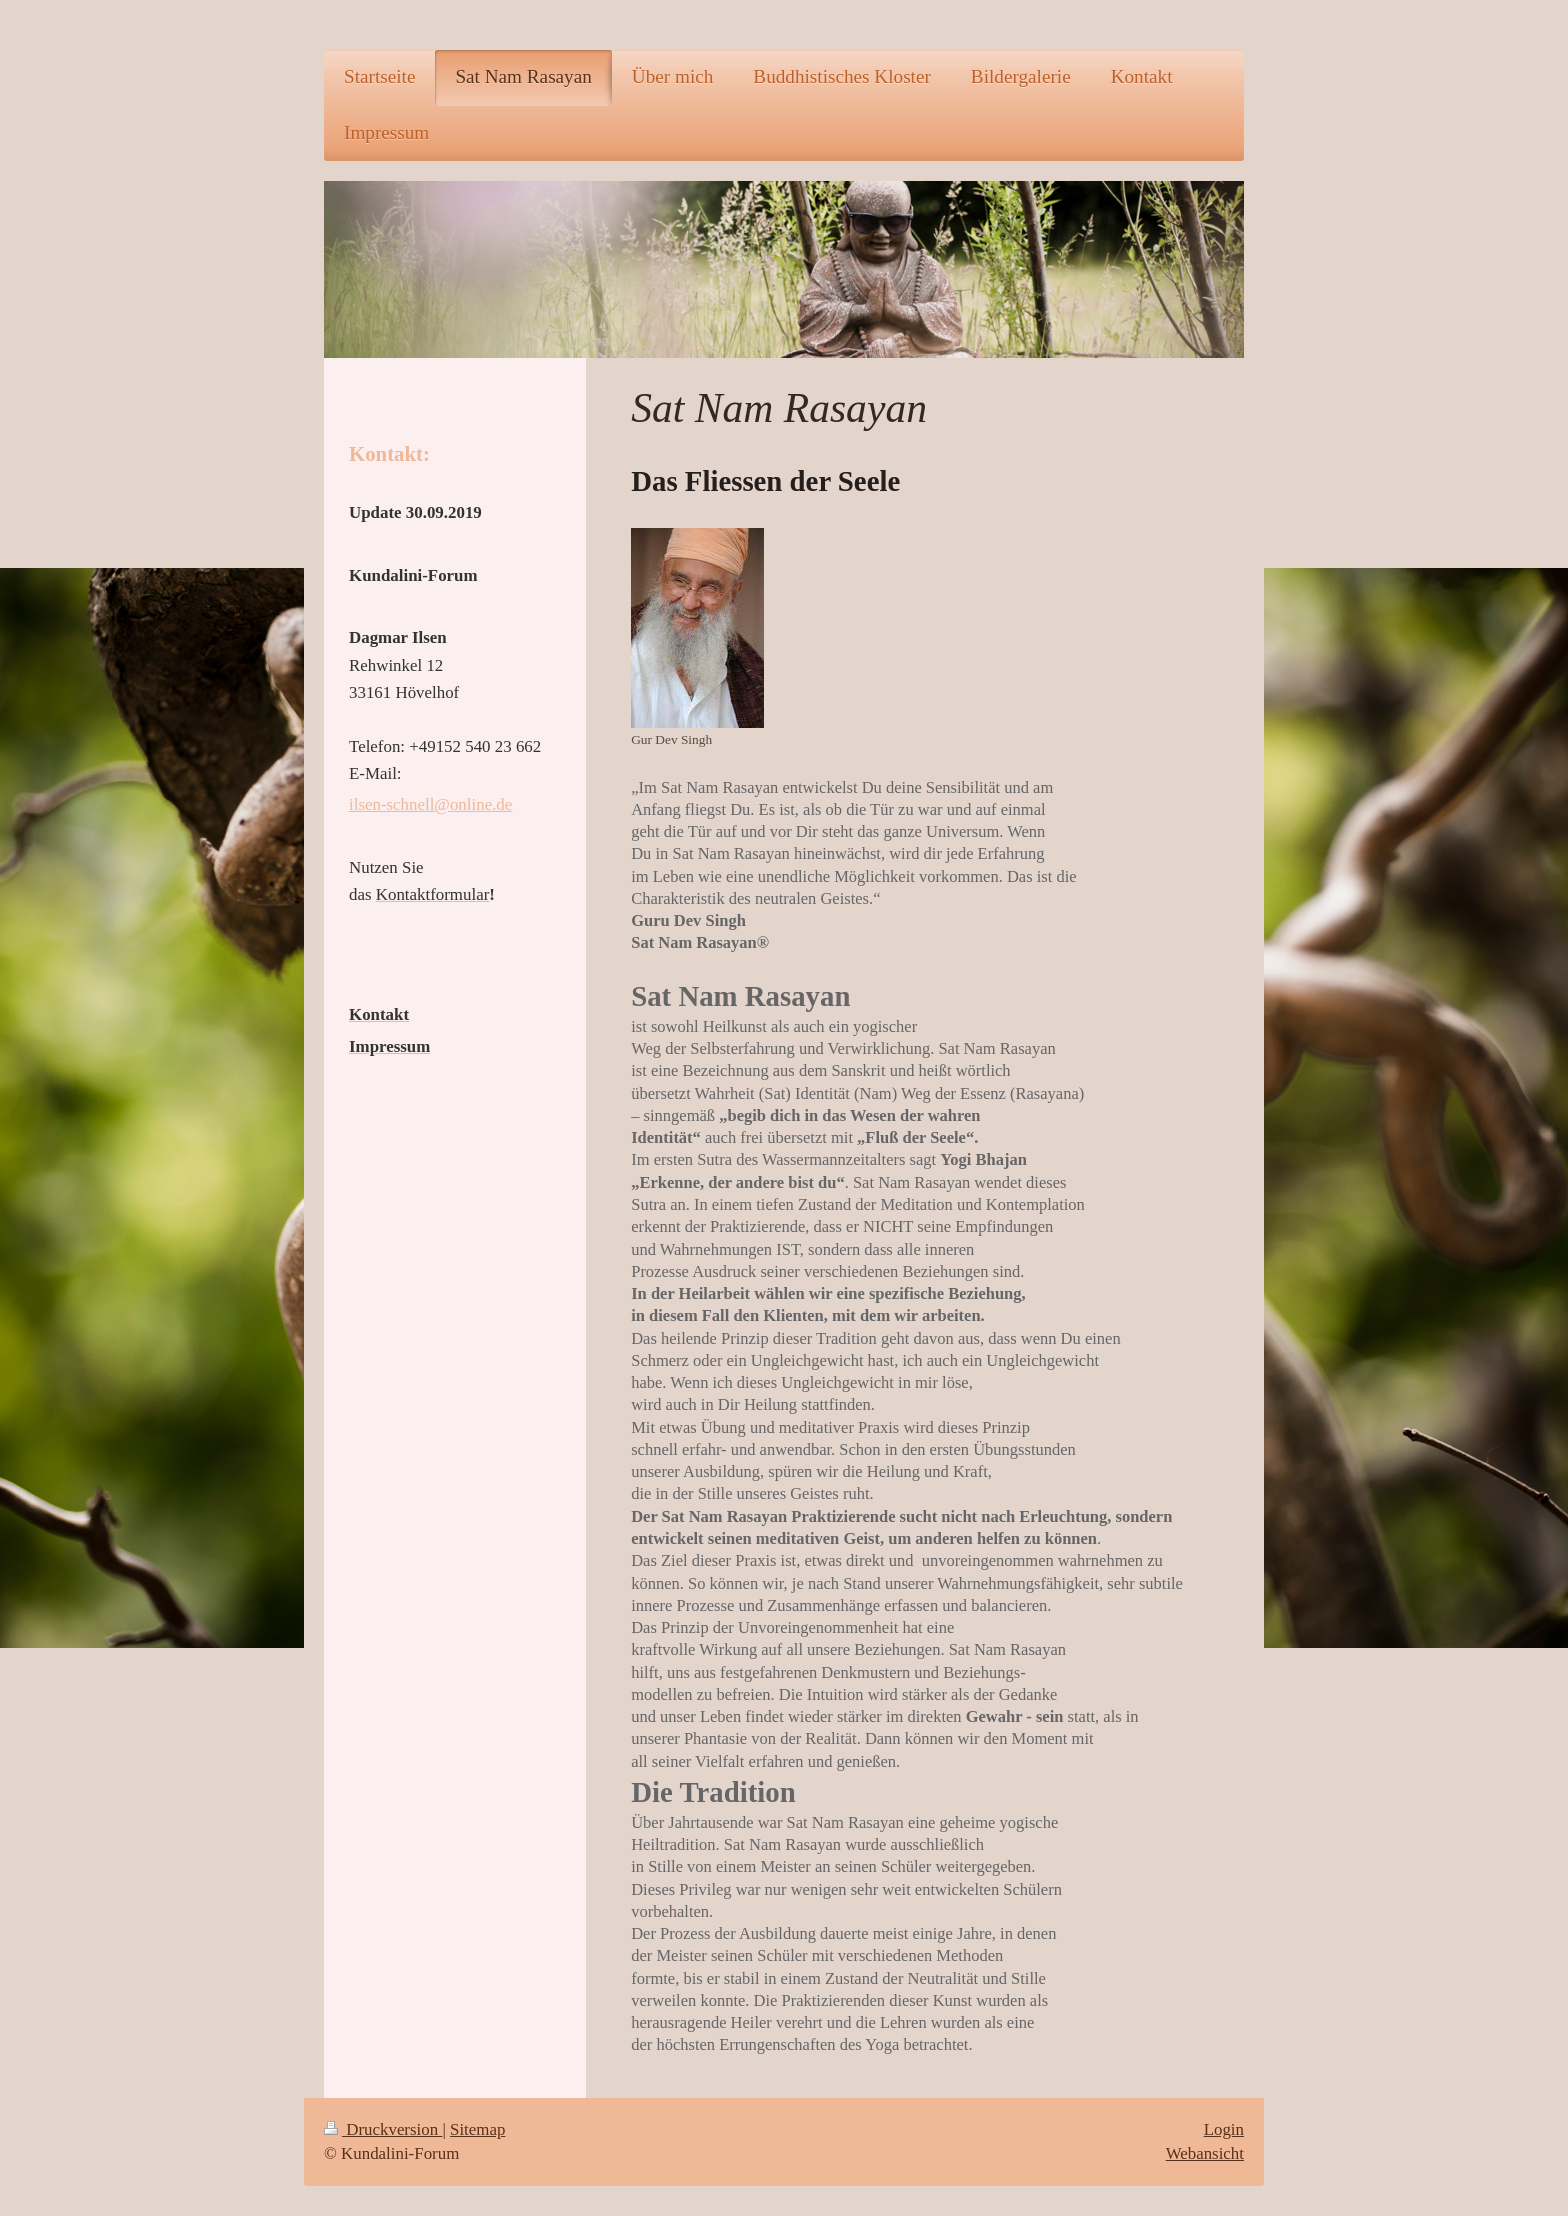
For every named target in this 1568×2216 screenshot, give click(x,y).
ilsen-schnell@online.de (430, 804)
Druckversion (383, 2129)
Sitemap (477, 2129)
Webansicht (1205, 2153)
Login (1224, 2129)
